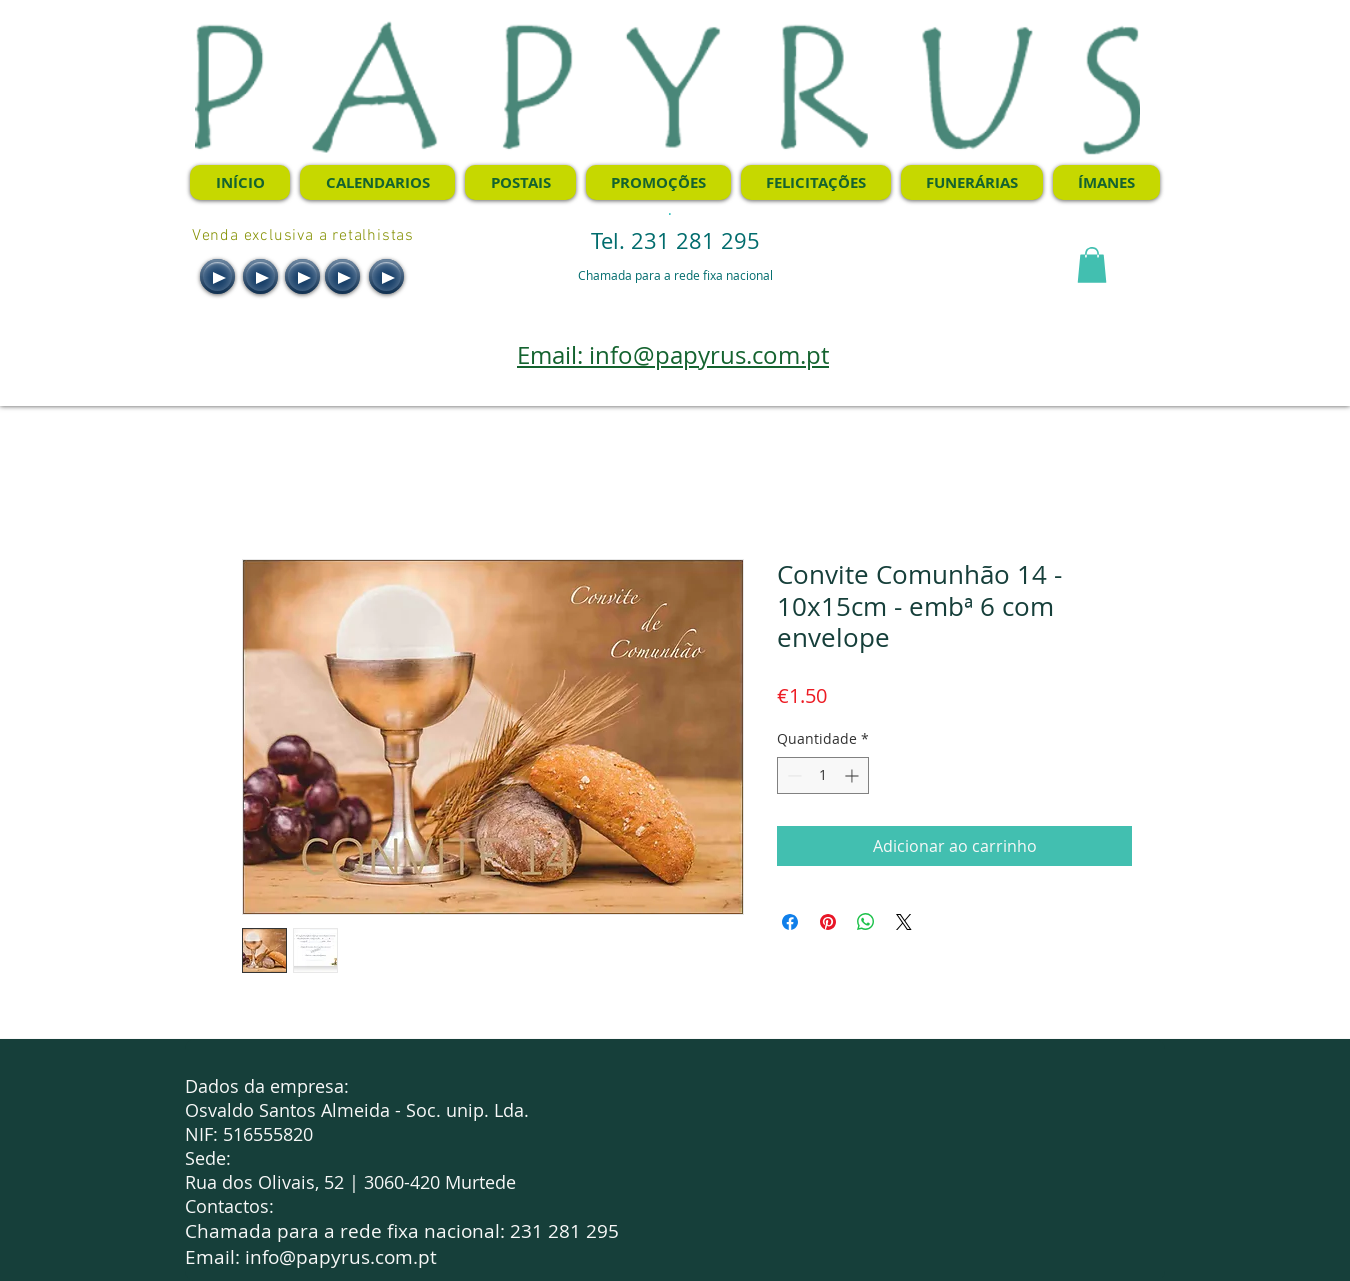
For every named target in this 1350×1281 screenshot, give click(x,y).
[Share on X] (904, 922)
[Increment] (853, 775)
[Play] (217, 276)
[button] (1092, 265)
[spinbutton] (823, 775)
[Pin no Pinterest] (828, 922)
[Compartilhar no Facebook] (790, 922)
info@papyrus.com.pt (341, 1257)
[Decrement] (792, 775)
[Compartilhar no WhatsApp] (866, 922)
